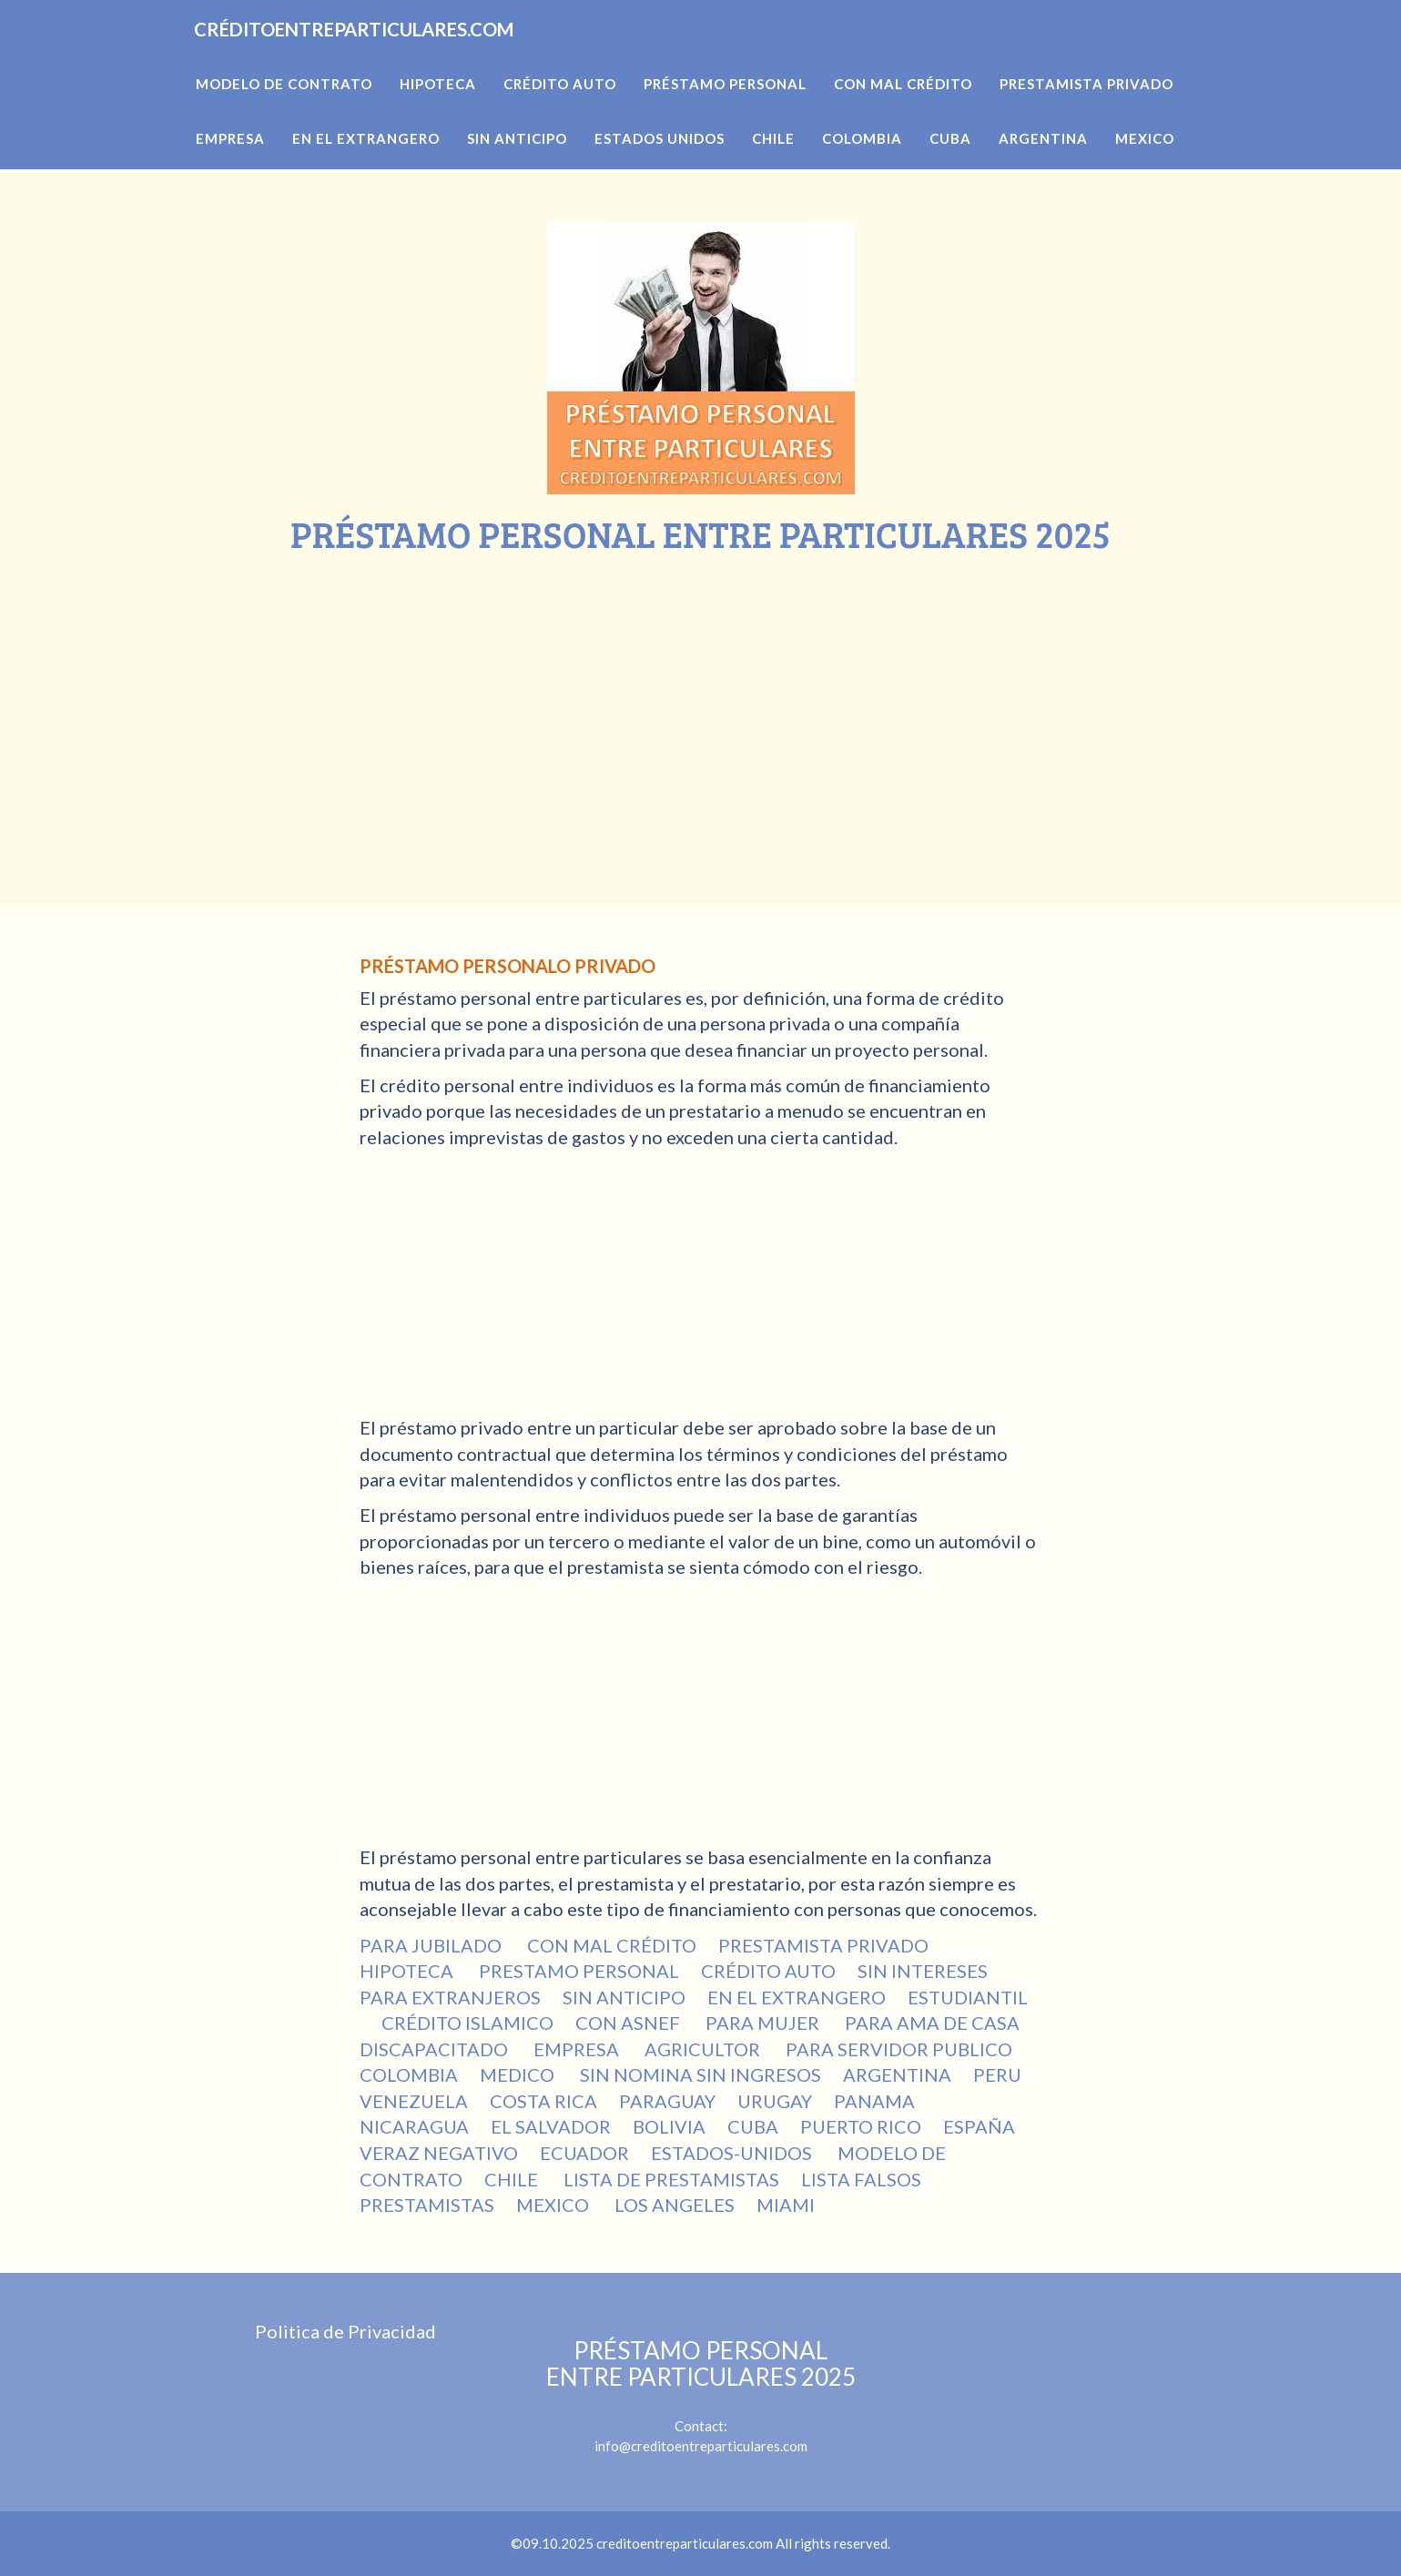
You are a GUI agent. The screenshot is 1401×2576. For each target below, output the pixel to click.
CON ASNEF (629, 2022)
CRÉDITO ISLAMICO (467, 2022)
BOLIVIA (669, 2126)
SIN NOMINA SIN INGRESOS (700, 2074)
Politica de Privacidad (345, 2331)
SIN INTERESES (924, 1971)
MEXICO (554, 2205)
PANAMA (874, 2101)
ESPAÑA (979, 2126)
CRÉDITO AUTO (768, 1971)
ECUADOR (584, 2153)
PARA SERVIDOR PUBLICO (899, 2049)
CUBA (752, 2126)
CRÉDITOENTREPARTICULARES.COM (417, 54)
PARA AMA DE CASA (932, 2022)
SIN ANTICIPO (624, 1997)
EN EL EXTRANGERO (796, 1997)
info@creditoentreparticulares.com (700, 2446)
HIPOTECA (408, 1971)
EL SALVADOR (551, 2126)
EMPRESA (578, 2049)
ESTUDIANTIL (968, 1997)
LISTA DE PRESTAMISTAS (671, 2179)
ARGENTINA (897, 2074)
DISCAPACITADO (436, 2049)
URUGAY (774, 2101)
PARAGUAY (667, 2101)
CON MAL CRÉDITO (611, 1945)
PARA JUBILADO (432, 1945)
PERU (997, 2074)
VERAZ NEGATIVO (439, 2153)
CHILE (513, 2179)
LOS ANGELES (674, 2205)
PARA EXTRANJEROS (450, 1997)
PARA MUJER (764, 2022)
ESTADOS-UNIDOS (733, 2153)
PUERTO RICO (860, 2126)
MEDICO (519, 2074)
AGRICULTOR (704, 2049)
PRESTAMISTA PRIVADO (823, 1945)
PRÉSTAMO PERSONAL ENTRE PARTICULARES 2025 (701, 2363)
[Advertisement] (701, 690)
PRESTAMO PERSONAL (579, 1971)
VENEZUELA (414, 2101)
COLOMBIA (409, 2074)
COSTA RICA (543, 2101)
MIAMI (785, 2205)
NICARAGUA (414, 2126)
